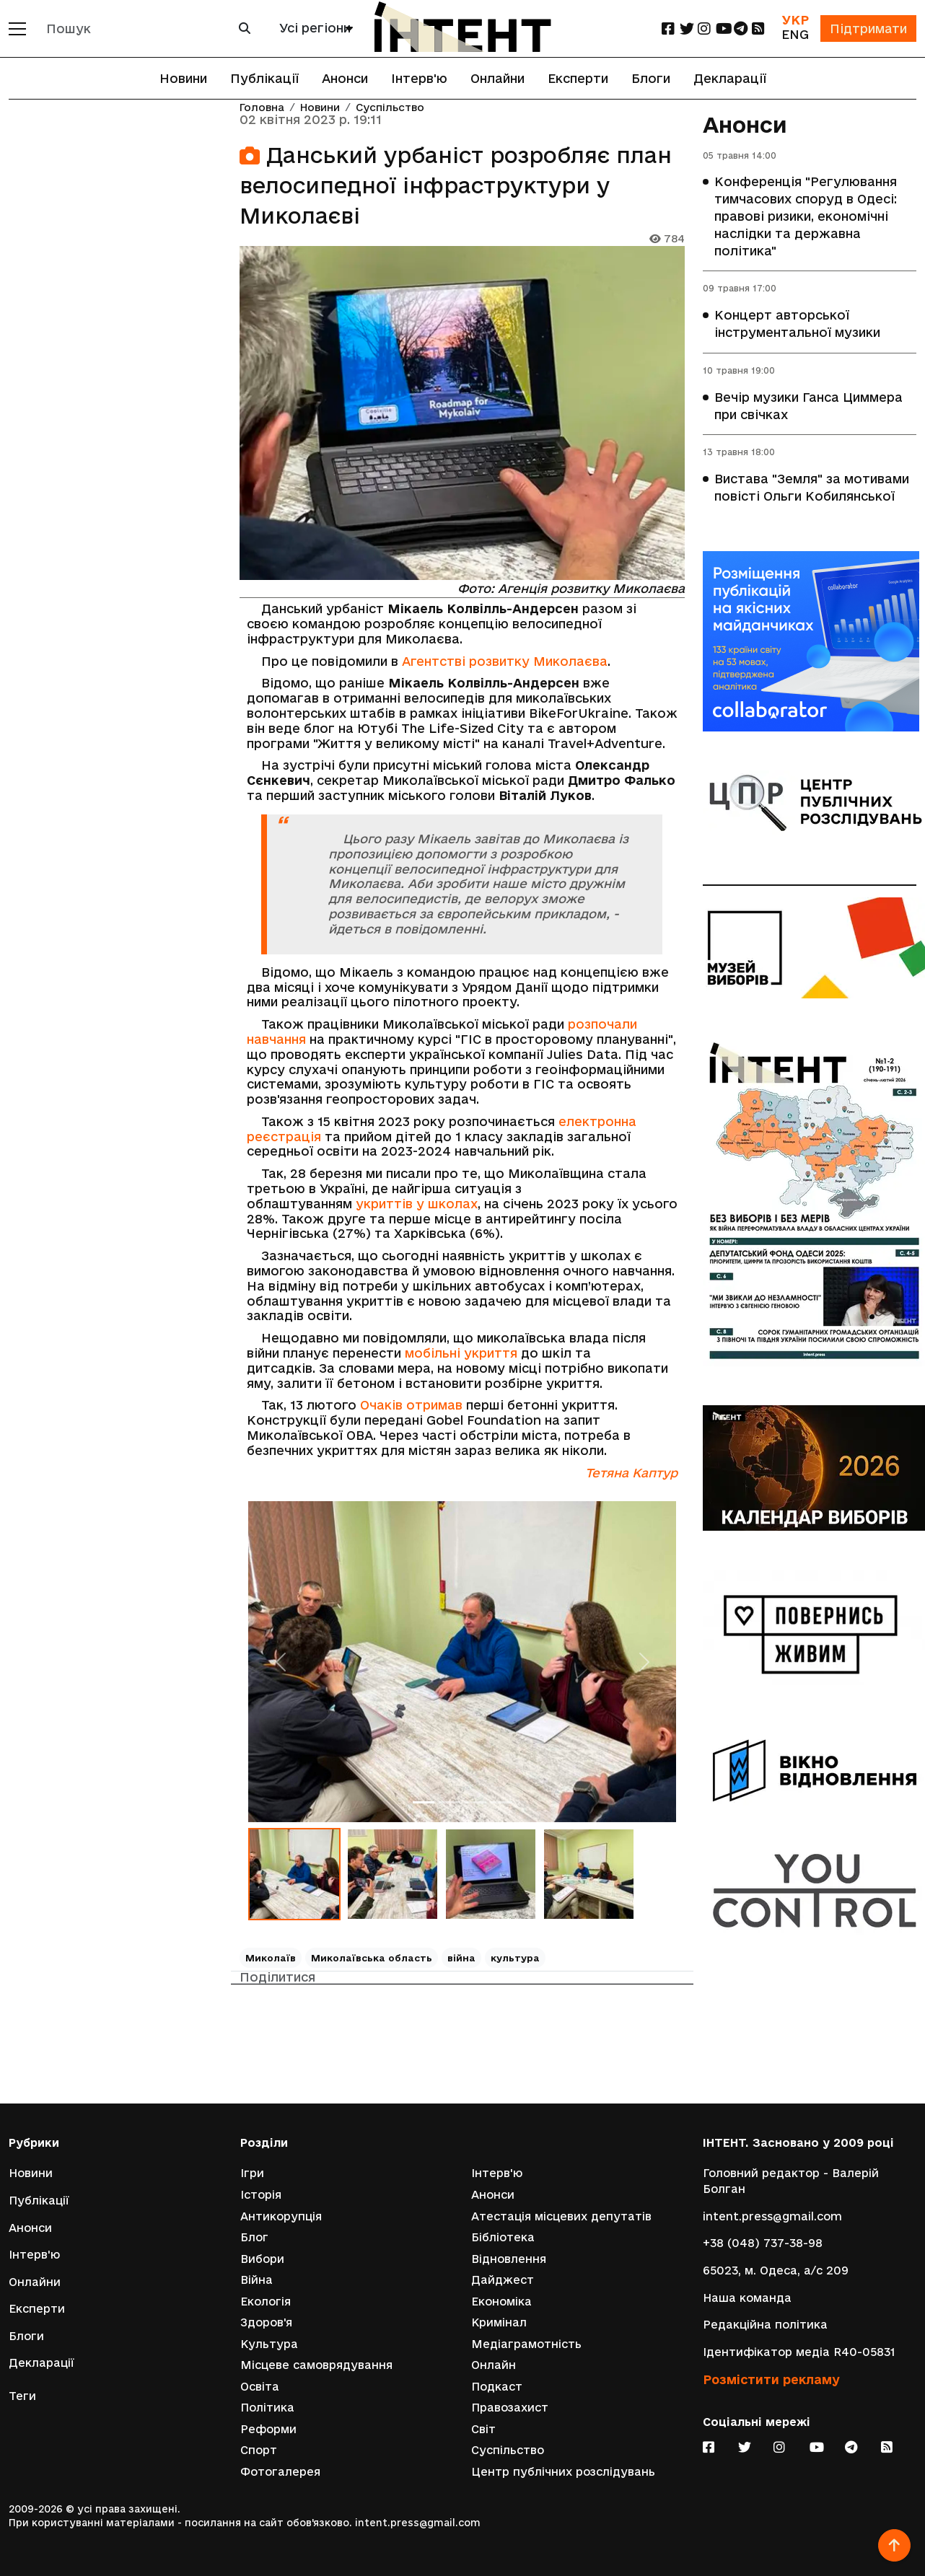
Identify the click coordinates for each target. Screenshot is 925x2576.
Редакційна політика (765, 2324)
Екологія (265, 2301)
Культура (269, 2343)
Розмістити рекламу (771, 2379)
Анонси (345, 78)
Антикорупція (281, 2215)
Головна (262, 108)
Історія (260, 2194)
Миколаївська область (371, 1958)
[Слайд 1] (423, 1802)
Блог (254, 2236)
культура (515, 1958)
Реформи (268, 2428)
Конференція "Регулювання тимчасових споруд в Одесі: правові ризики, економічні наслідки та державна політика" (805, 216)
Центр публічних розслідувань (563, 2472)
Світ (483, 2428)
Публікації (264, 78)
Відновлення (508, 2258)
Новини (183, 78)
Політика (267, 2407)
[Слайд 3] (475, 1802)
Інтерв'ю (419, 78)
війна (461, 1958)
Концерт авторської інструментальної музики (797, 324)
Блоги (650, 78)
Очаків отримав (411, 1405)
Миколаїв (270, 1958)
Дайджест (502, 2279)
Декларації (729, 78)
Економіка (501, 2301)
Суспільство (390, 108)
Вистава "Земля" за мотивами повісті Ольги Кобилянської (811, 488)
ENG (794, 34)
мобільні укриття (461, 1353)
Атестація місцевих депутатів (561, 2215)
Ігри (252, 2172)
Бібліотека (503, 2236)
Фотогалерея (280, 2472)
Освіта (259, 2386)
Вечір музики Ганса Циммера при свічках (808, 406)
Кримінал (499, 2322)
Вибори (262, 2258)
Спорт (258, 2450)
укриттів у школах (417, 1203)
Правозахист (509, 2407)
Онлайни (497, 78)
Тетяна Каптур (631, 1473)
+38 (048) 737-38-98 (763, 2242)
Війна (256, 2279)
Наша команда (747, 2296)
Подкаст (496, 2386)
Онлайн (493, 2365)
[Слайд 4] (501, 1802)
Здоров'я (266, 2322)
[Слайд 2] (449, 1802)
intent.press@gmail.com (772, 2215)
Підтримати (868, 28)
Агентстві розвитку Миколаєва (505, 661)
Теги (22, 2395)
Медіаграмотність (526, 2343)
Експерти (578, 78)
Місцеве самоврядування (316, 2365)
